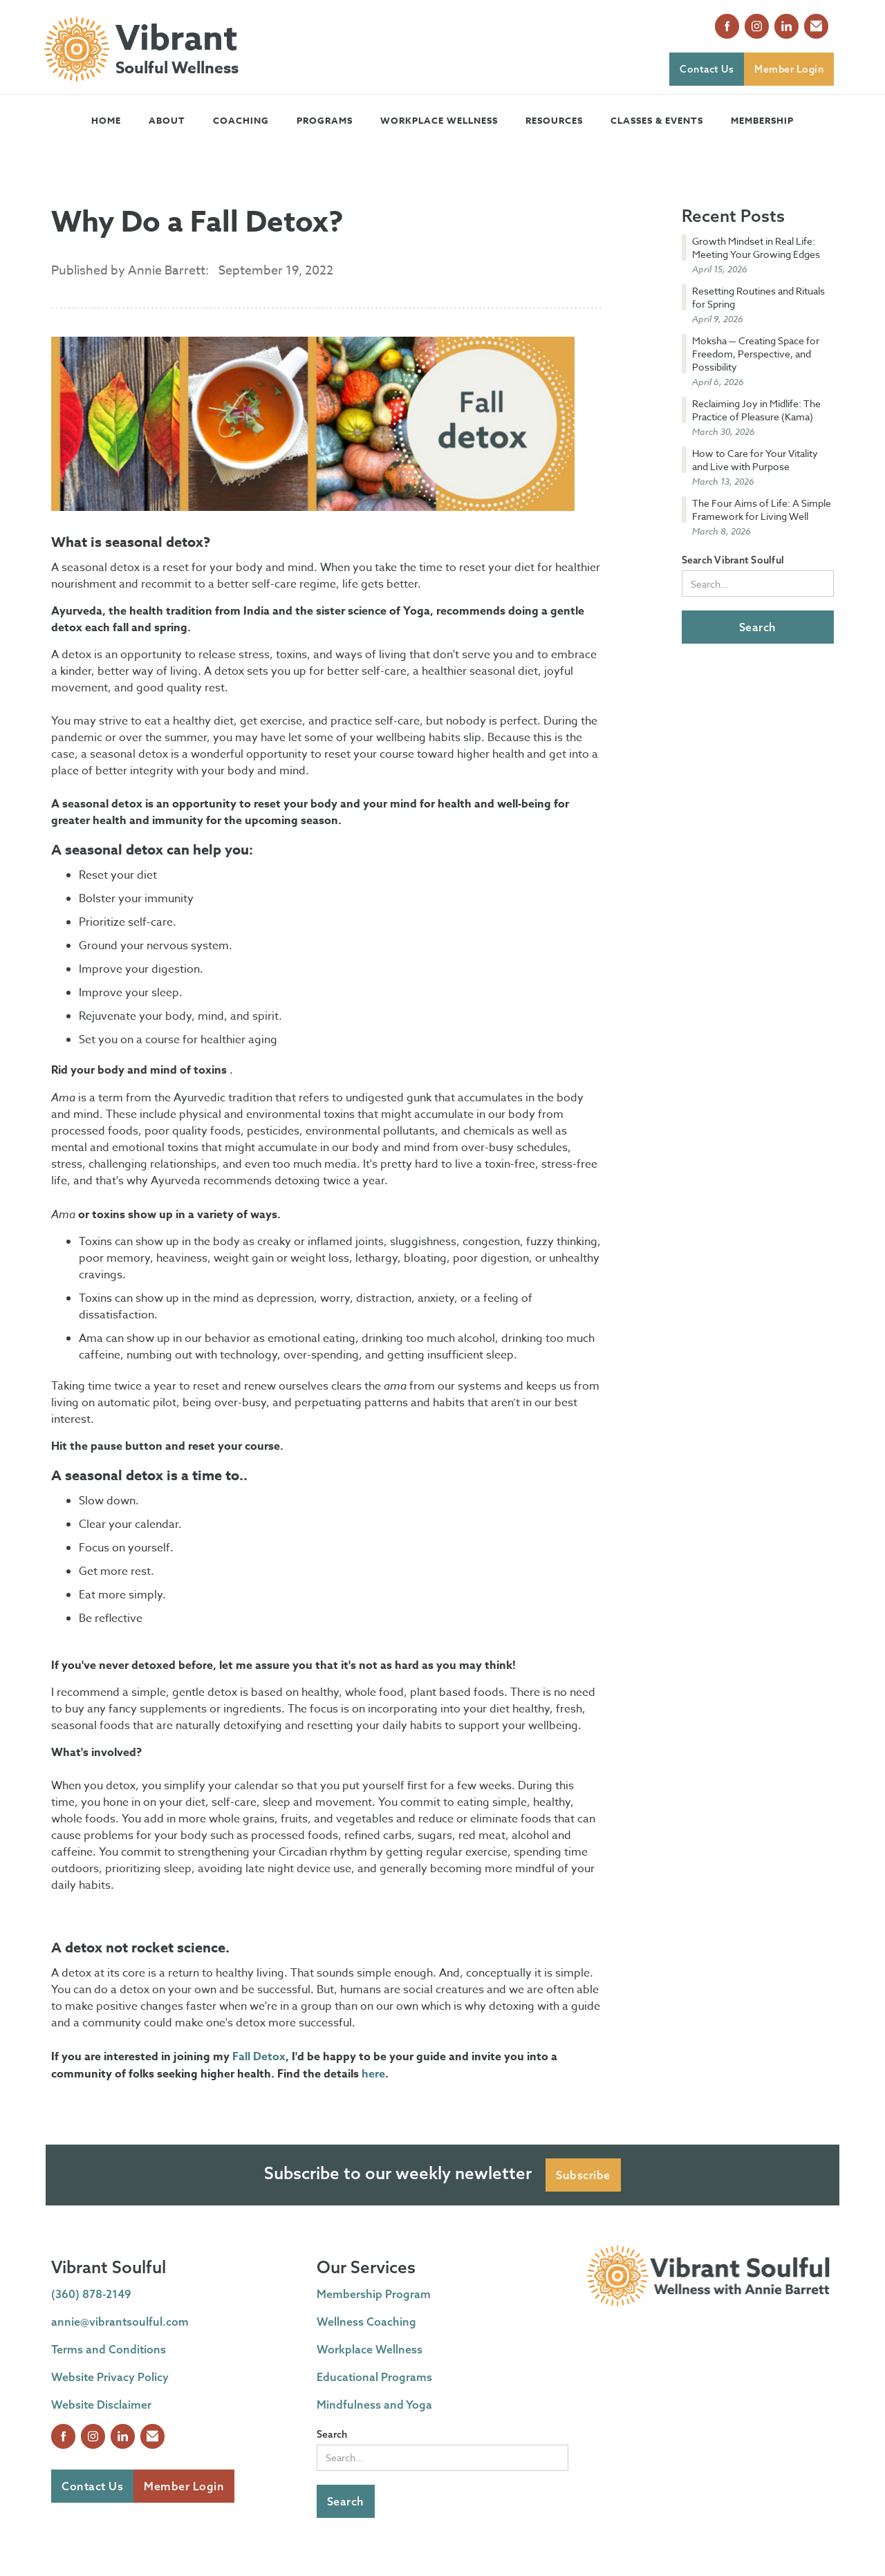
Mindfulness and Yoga (374, 2404)
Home (106, 120)
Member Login (788, 69)
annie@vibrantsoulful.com (120, 2321)
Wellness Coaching (366, 2321)
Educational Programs (374, 2377)
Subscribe (583, 2175)
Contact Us (707, 69)
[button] (167, 120)
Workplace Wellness (439, 120)
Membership (762, 120)
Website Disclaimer (101, 2404)
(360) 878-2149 (91, 2294)
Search (332, 2434)
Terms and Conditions (108, 2349)
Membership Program (374, 2294)
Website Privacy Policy (110, 2377)
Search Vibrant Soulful (733, 560)
